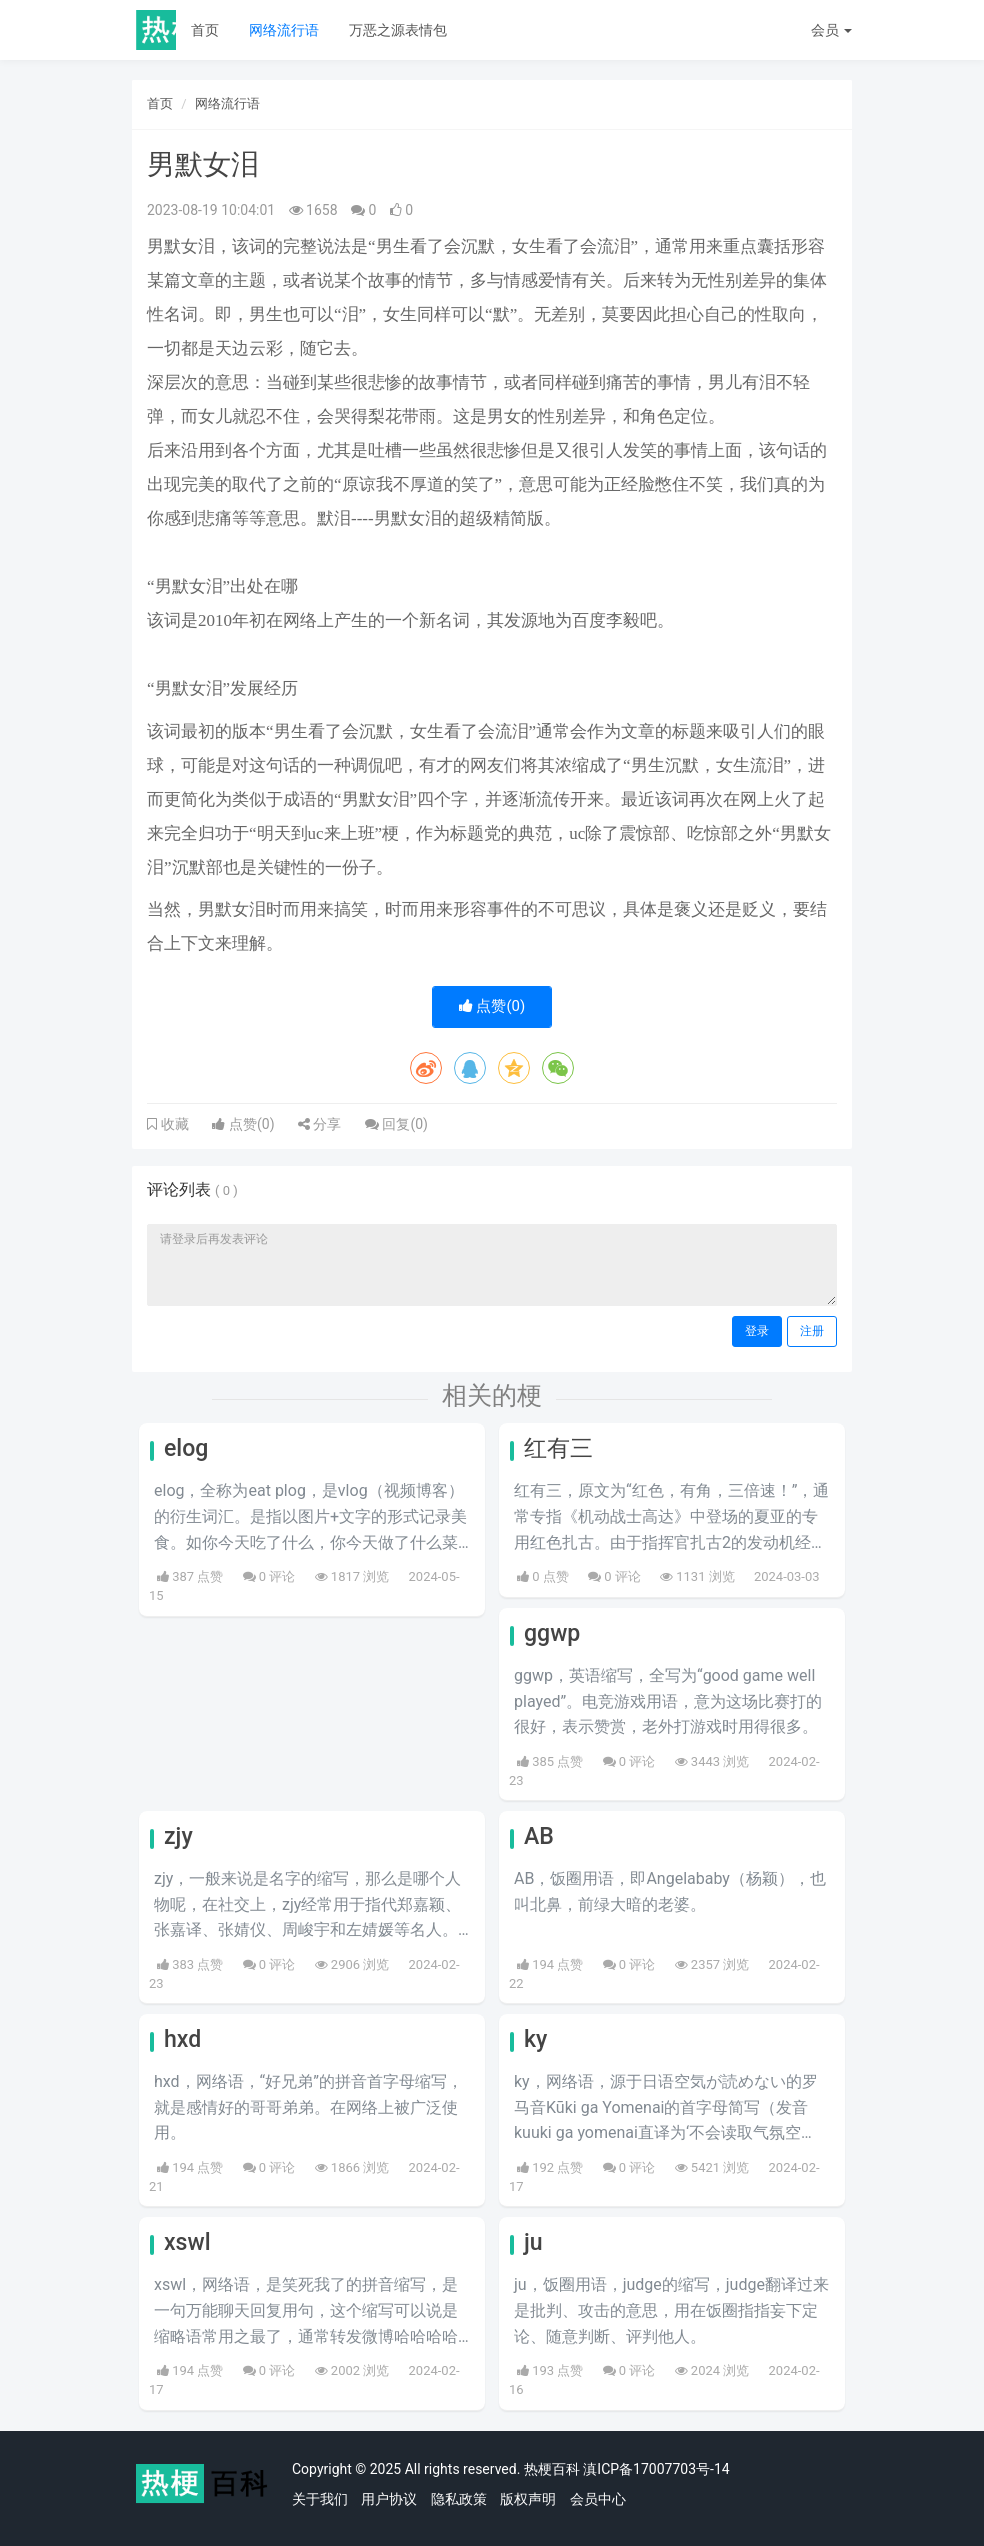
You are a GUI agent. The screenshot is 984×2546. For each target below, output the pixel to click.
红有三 (558, 1448)
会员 (831, 30)
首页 (205, 30)
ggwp (552, 1633)
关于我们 (320, 2499)
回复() (396, 1124)
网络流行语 (284, 30)
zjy (178, 1836)
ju (533, 2242)
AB (539, 1836)
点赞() (492, 1006)
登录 (757, 1331)
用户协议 (389, 2499)
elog (186, 1448)
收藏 (173, 1124)
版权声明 (528, 2499)
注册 (812, 1331)
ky (535, 2039)
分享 (319, 1124)
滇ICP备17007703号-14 (656, 2469)
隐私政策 (459, 2499)
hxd (182, 2039)
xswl (187, 2242)
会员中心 (598, 2499)
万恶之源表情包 (398, 30)
